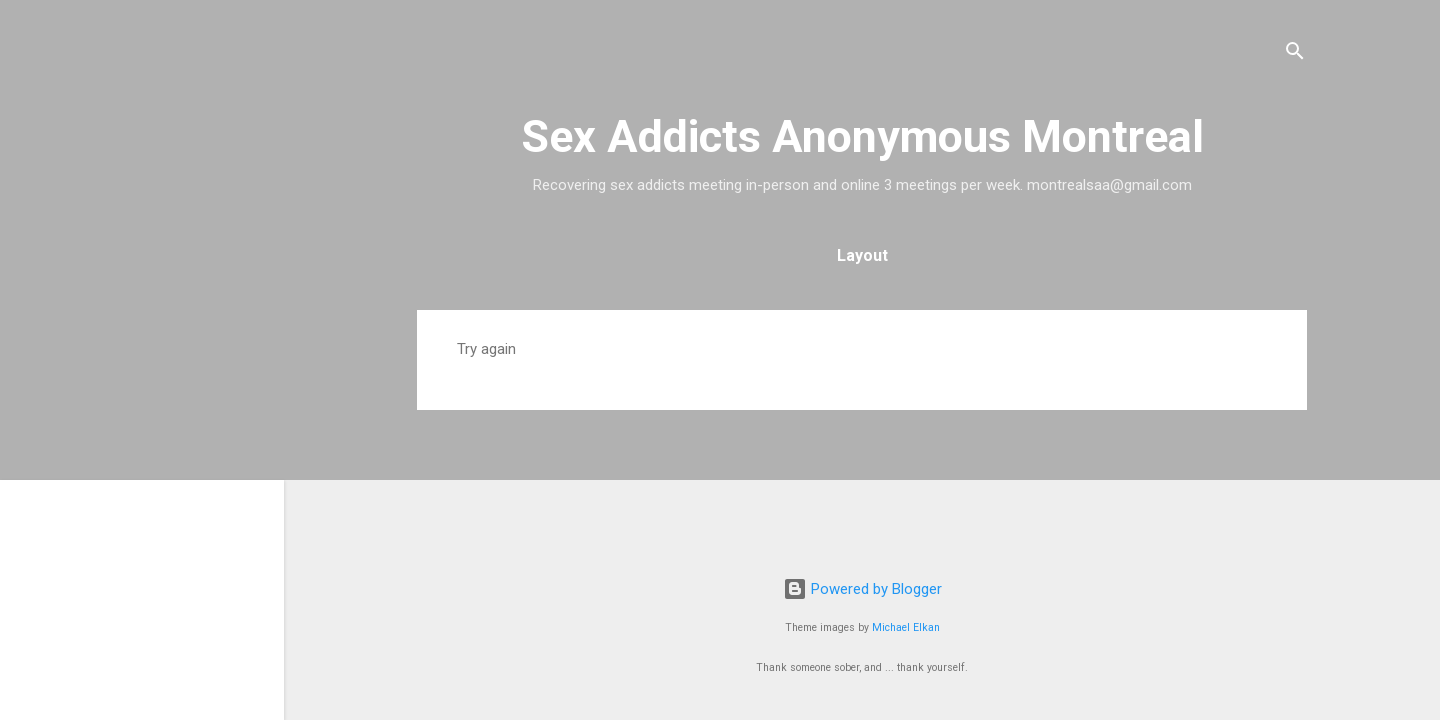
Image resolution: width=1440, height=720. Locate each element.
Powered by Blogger (862, 589)
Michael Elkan (906, 627)
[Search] (1295, 54)
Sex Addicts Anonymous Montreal (862, 136)
